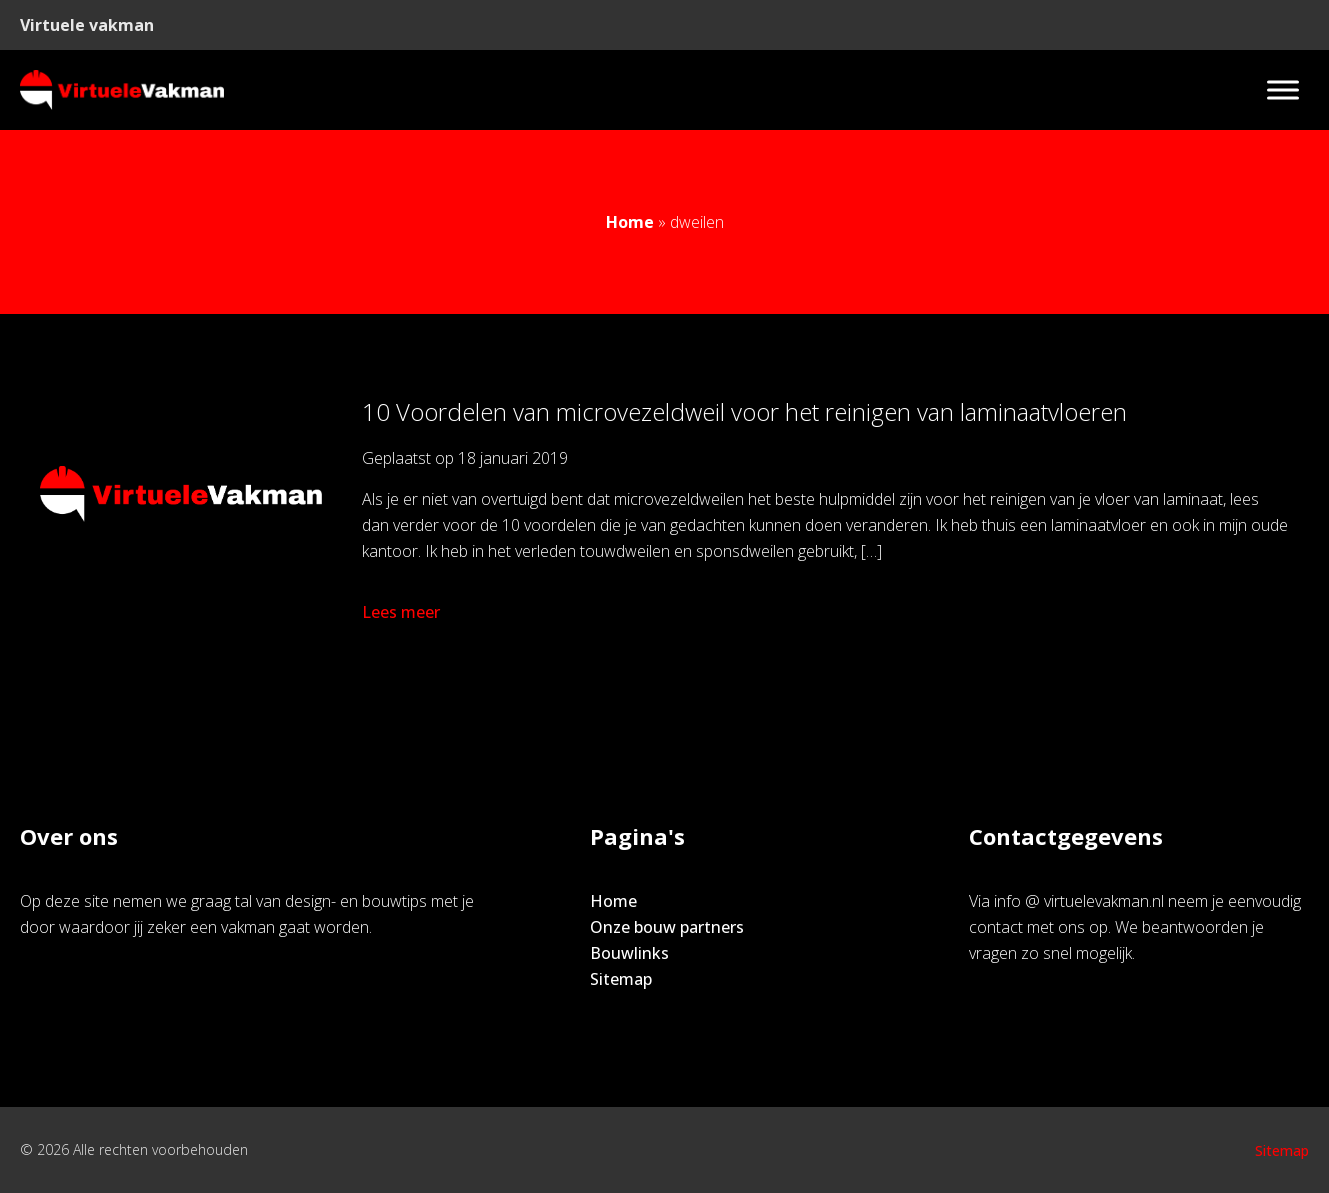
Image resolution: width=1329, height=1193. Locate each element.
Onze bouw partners (667, 927)
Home (630, 222)
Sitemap (621, 979)
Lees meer (403, 612)
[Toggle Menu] (1283, 89)
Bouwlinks (629, 953)
